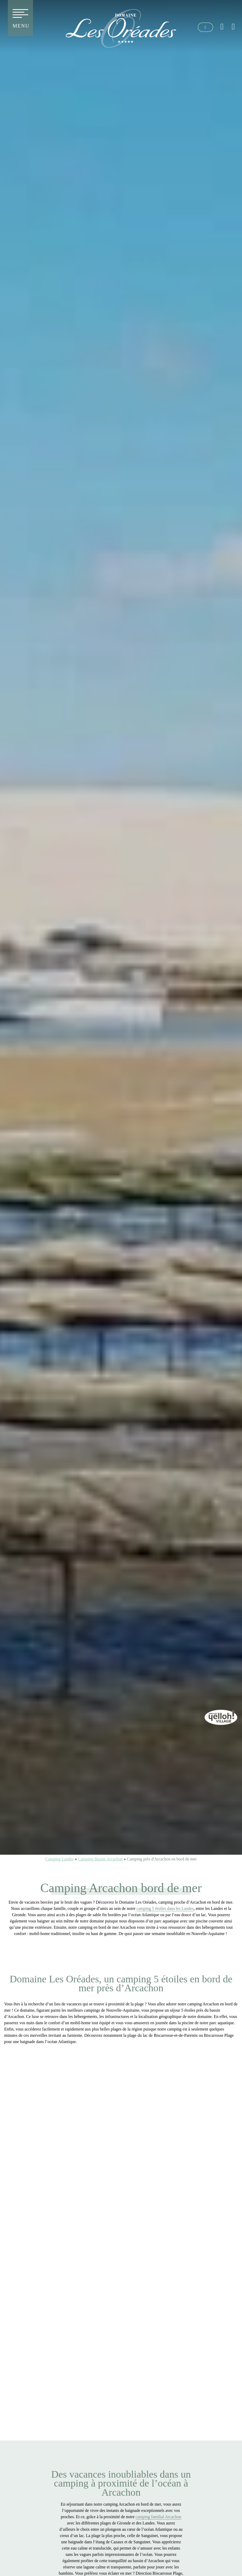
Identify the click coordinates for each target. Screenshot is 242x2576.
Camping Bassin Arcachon (100, 1859)
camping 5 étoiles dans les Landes (165, 1908)
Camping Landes (59, 1859)
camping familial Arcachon (158, 2517)
